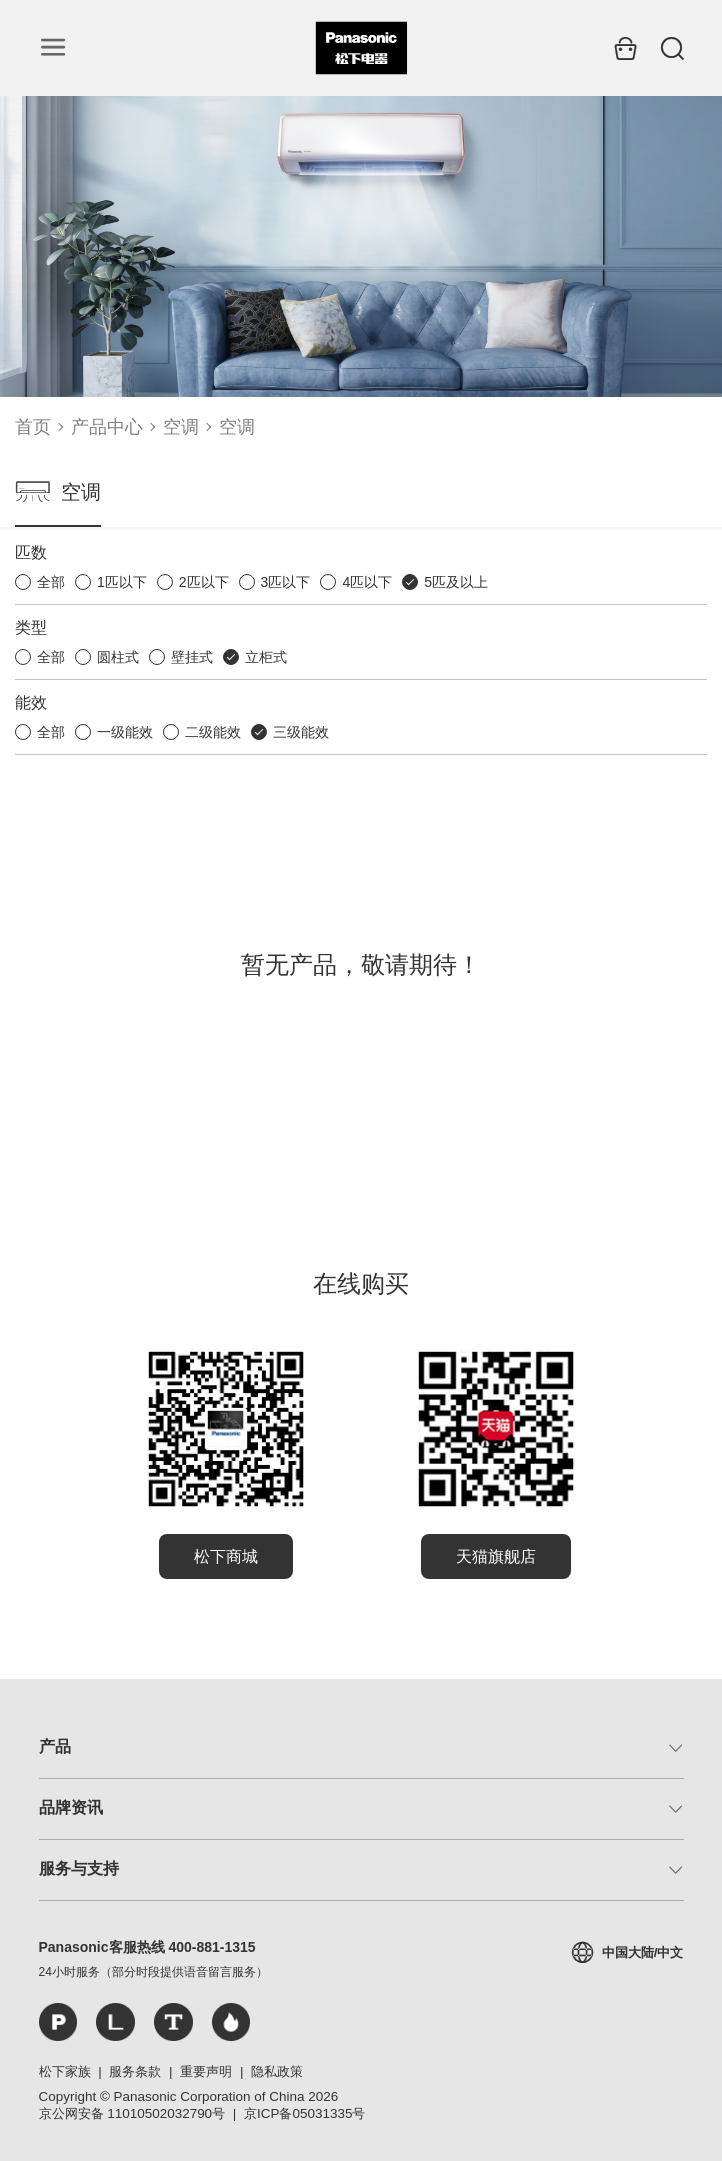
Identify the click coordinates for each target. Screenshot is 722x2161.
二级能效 (213, 732)
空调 (181, 427)
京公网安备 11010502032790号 (132, 2113)
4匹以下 (367, 582)
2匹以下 (204, 582)
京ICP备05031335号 (304, 2113)
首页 (33, 427)
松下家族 (65, 2071)
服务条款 (135, 2071)
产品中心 (107, 427)
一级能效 (125, 732)
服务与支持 (79, 1868)
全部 (51, 582)
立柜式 (266, 657)
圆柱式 (118, 657)
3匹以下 (286, 582)
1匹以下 (122, 582)
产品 (55, 1746)
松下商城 (226, 1556)
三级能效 (301, 732)
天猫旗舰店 (496, 1556)
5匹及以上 (456, 582)
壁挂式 (192, 657)
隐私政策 (277, 2071)
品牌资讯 (71, 1807)
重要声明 (206, 2071)
